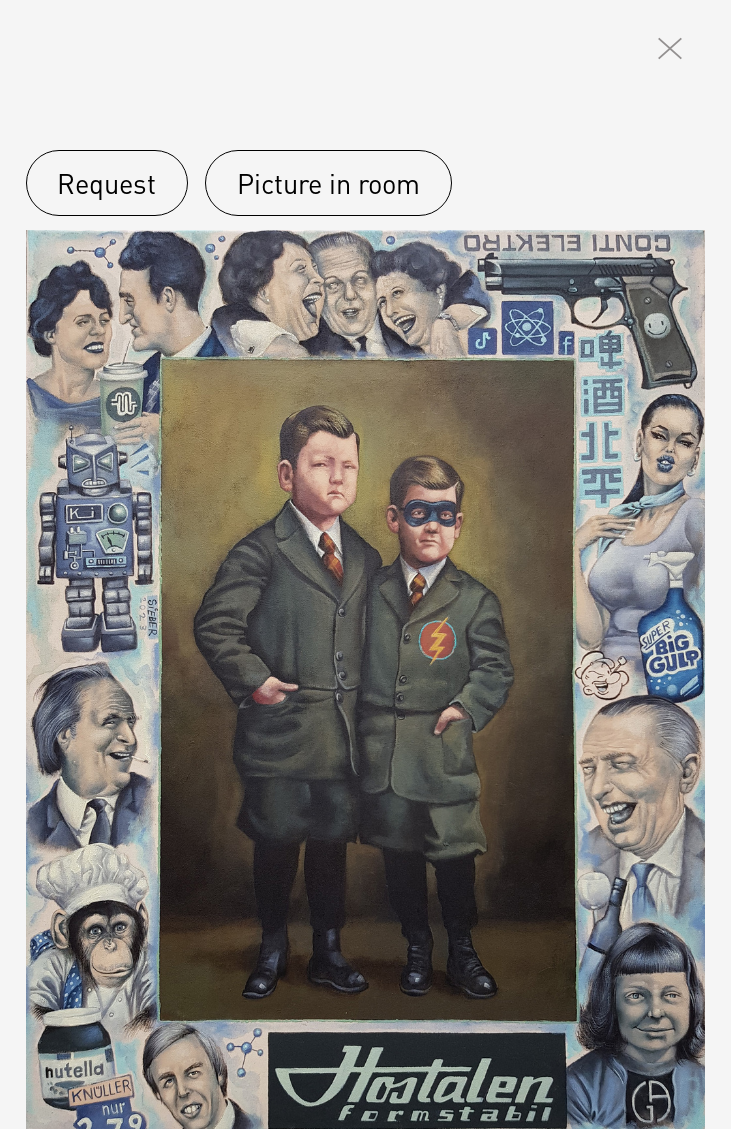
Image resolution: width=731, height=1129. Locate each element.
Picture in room (328, 183)
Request (106, 183)
